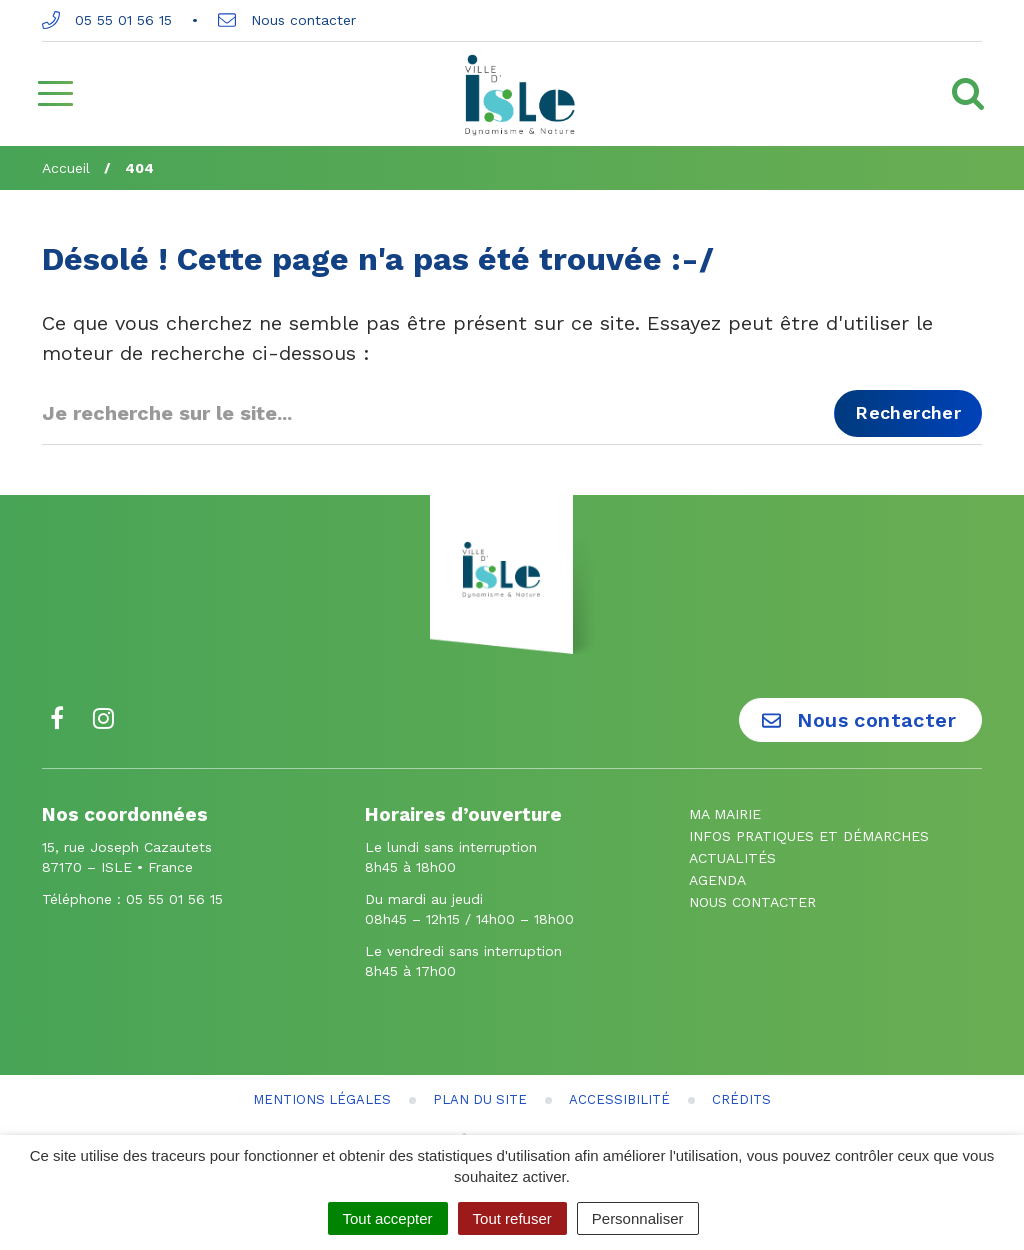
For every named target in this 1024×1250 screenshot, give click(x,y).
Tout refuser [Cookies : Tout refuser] (512, 1218)
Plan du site (480, 1099)
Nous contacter (287, 20)
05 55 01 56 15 (107, 20)
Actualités (732, 858)
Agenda (717, 880)
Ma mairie (725, 814)
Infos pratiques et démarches (809, 836)
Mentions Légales (322, 1099)
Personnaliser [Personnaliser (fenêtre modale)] (638, 1218)
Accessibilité (619, 1099)
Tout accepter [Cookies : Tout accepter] (388, 1218)
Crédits (741, 1099)
